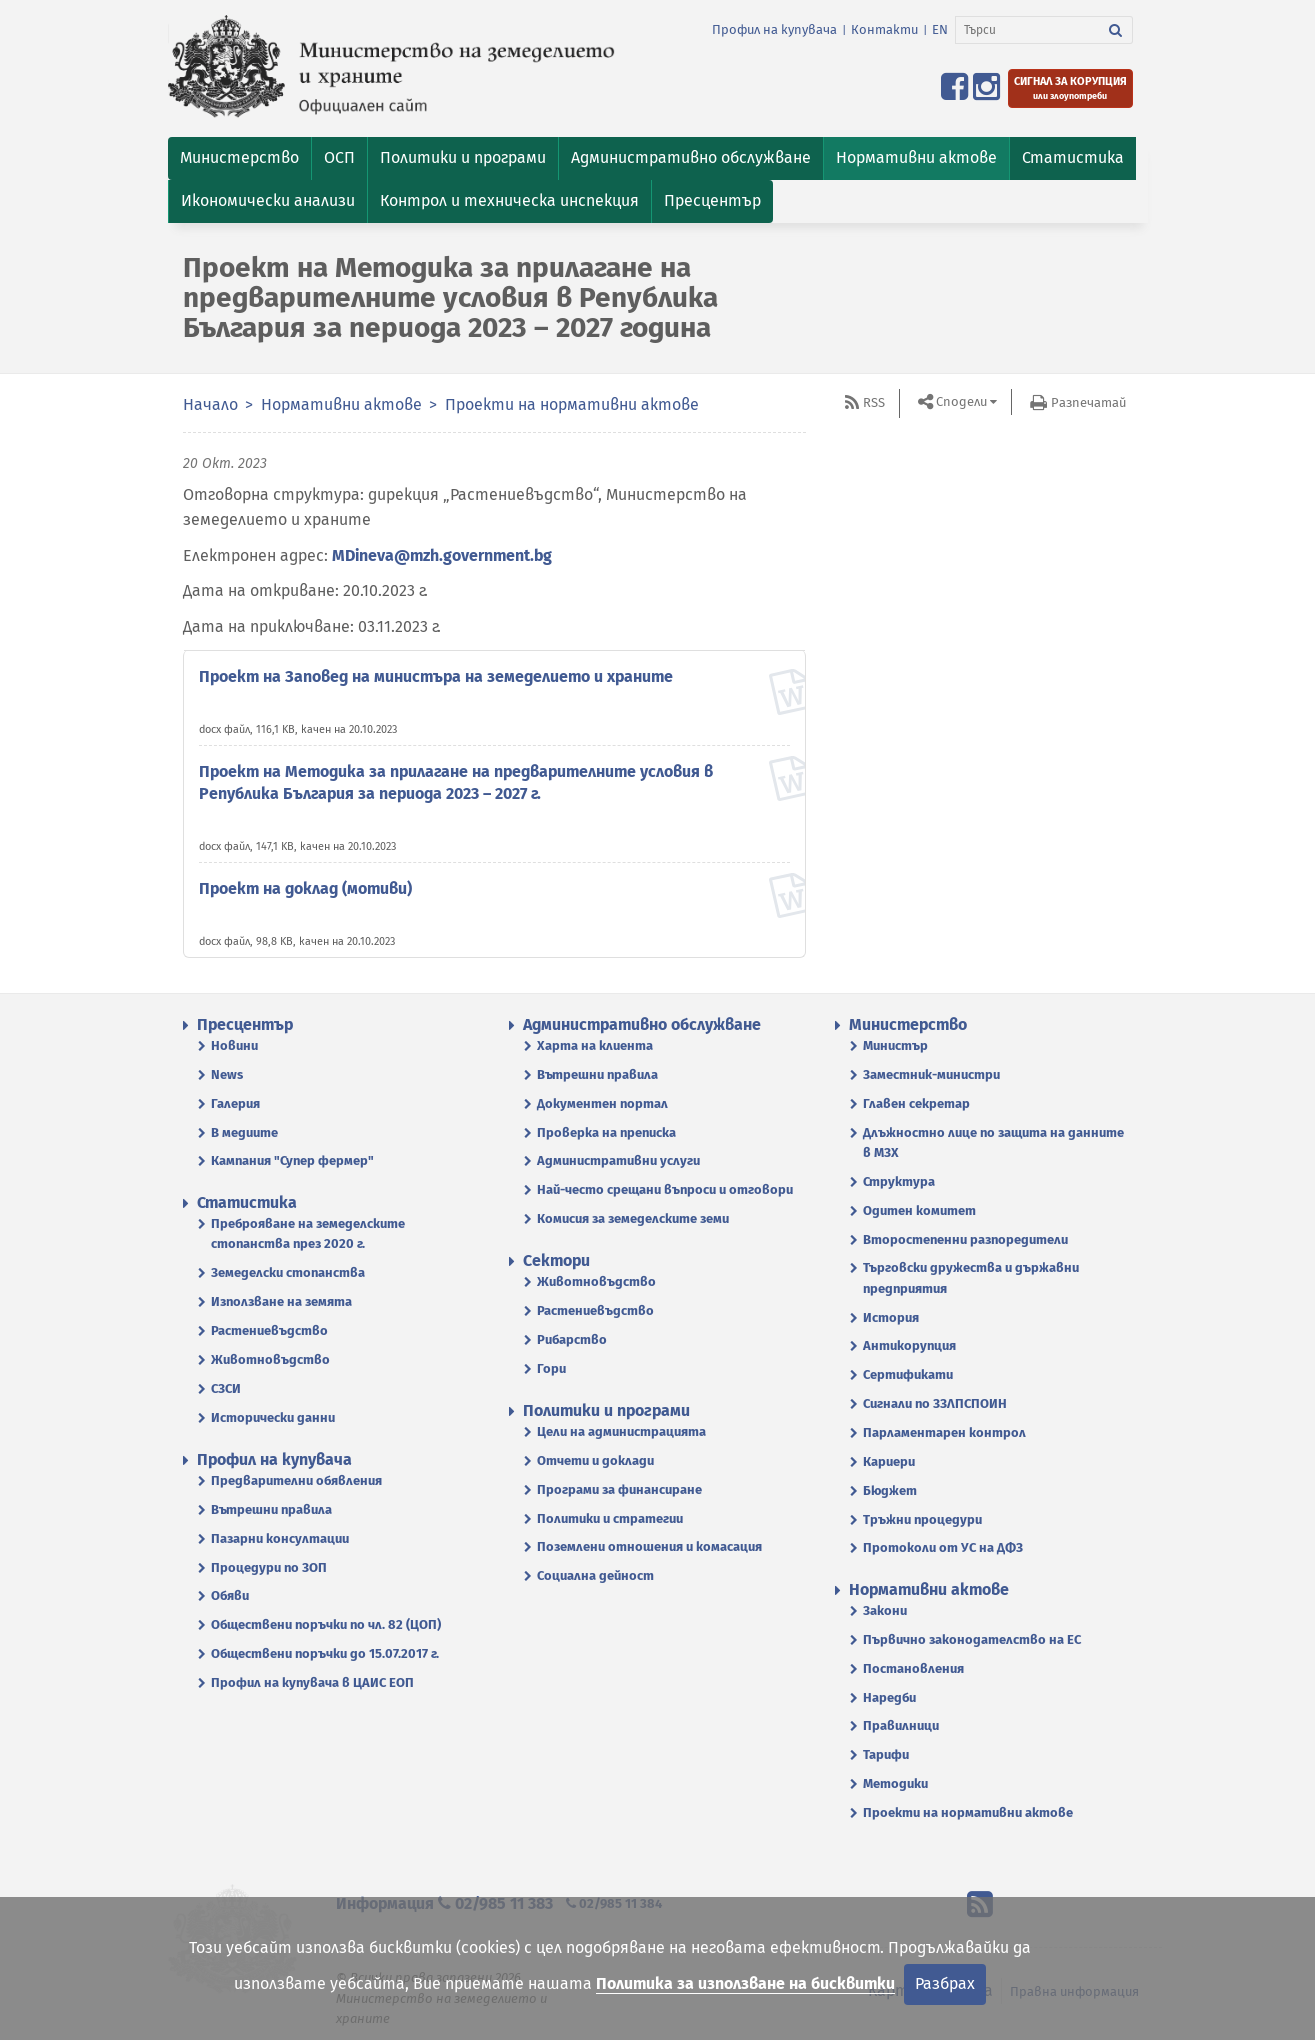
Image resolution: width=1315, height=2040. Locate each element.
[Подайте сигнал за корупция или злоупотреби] (1070, 88)
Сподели (961, 401)
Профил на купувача (774, 29)
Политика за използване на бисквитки (745, 1983)
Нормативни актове (341, 404)
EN (940, 29)
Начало (210, 404)
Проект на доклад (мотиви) (305, 888)
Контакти (884, 29)
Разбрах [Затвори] (945, 1983)
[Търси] (1027, 30)
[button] (239, 158)
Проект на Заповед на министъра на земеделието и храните (436, 676)
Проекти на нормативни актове (572, 404)
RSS (874, 402)
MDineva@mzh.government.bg (442, 555)
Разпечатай (1088, 402)
